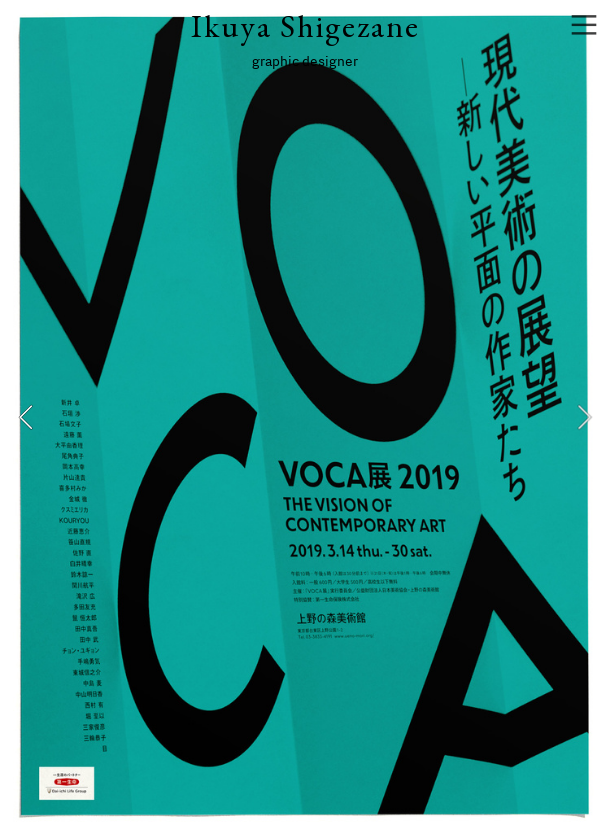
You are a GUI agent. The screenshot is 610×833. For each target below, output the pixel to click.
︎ (584, 25)
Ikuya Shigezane (305, 26)
